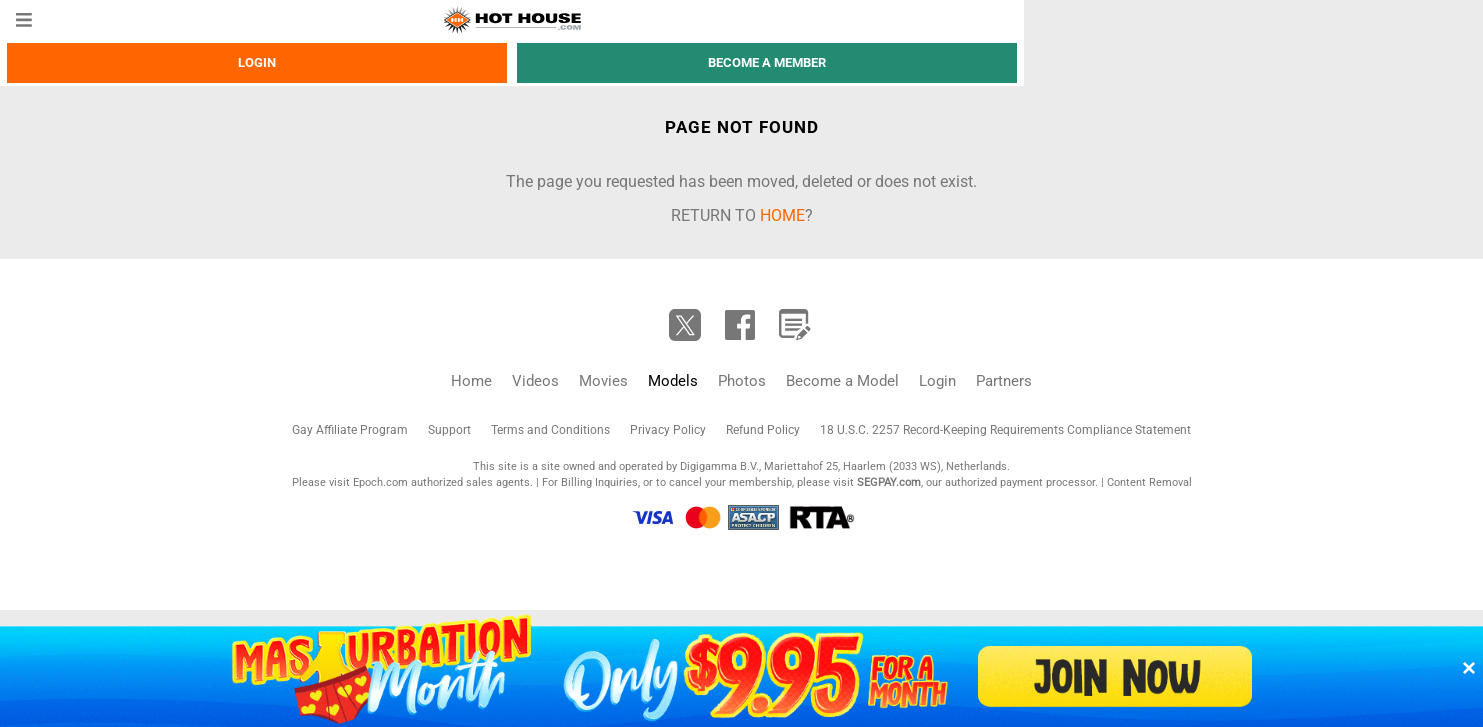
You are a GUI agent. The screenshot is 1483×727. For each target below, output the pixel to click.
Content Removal (1149, 482)
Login (257, 62)
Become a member (767, 62)
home (782, 215)
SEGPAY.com (889, 482)
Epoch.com (380, 482)
